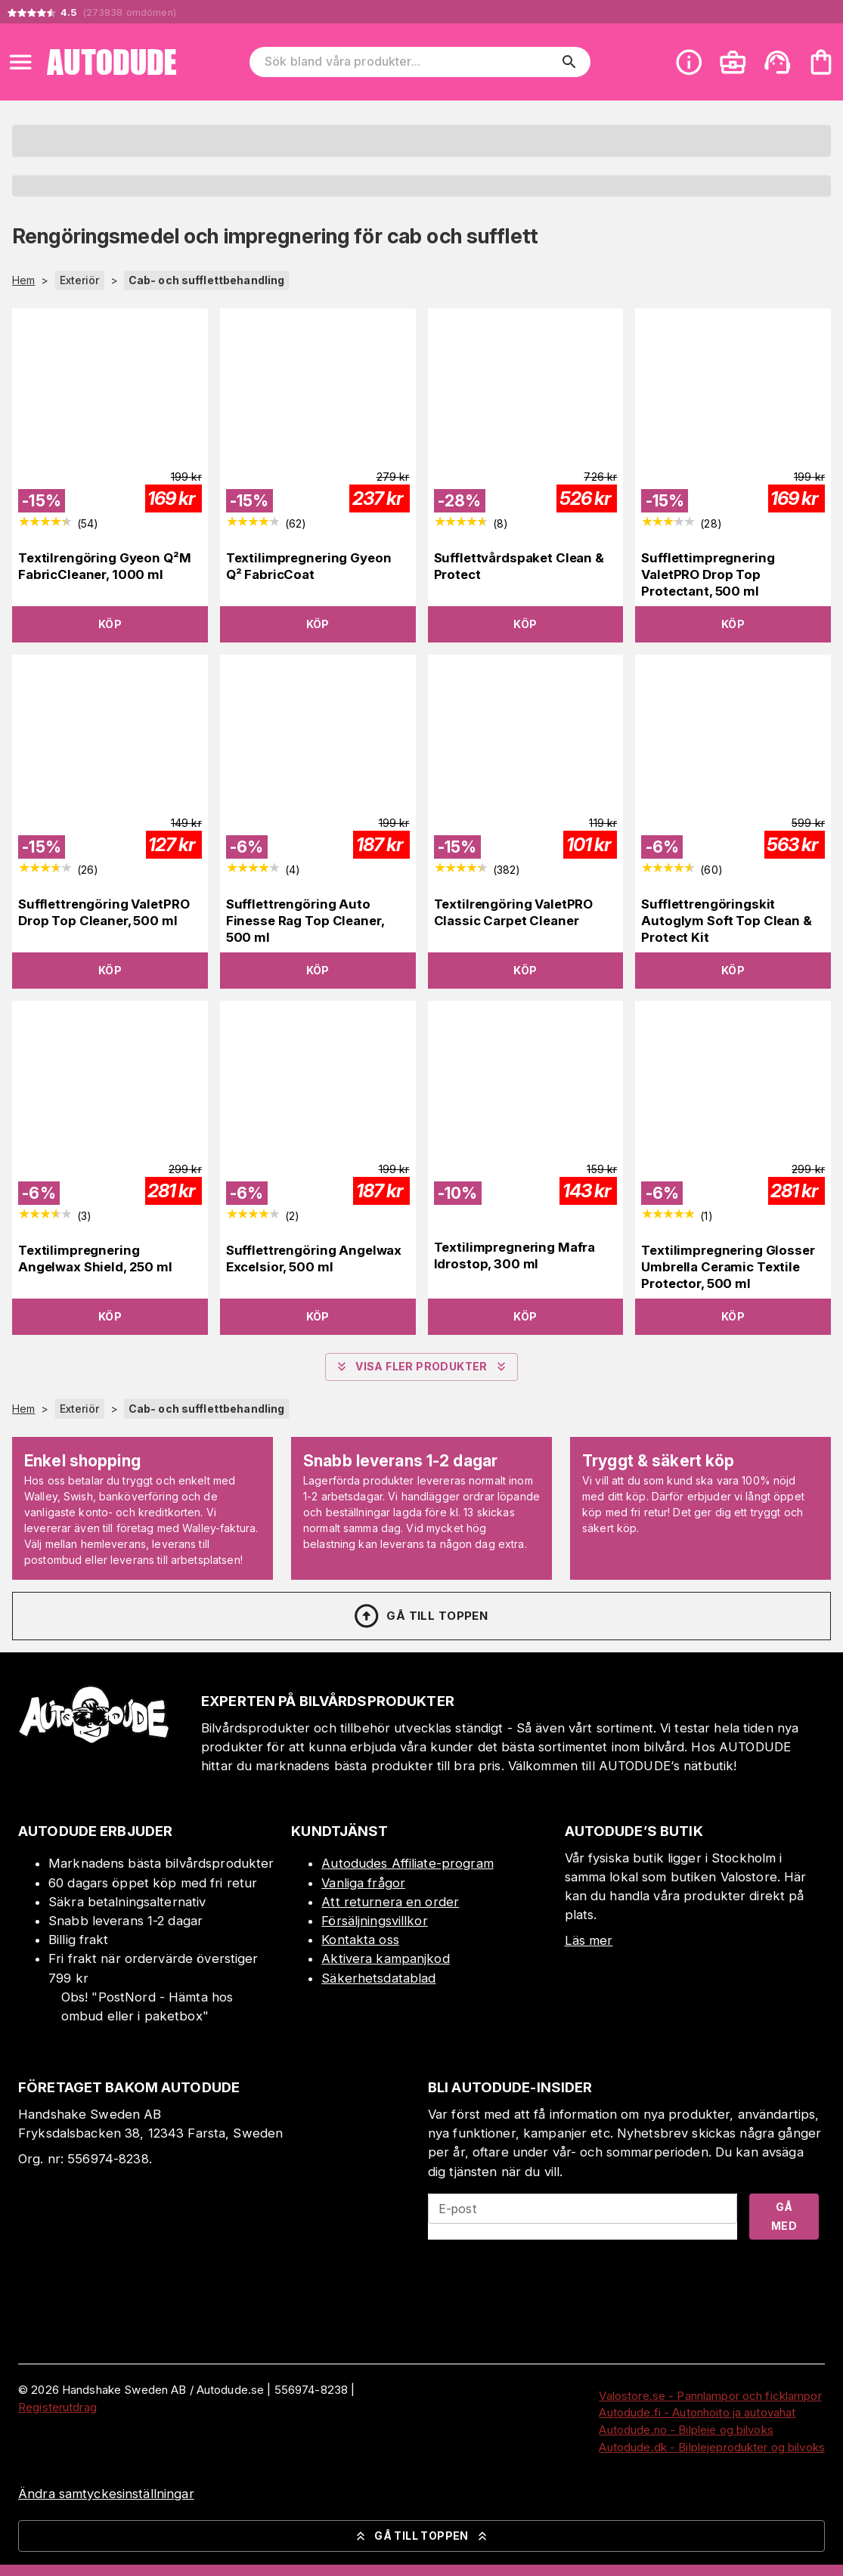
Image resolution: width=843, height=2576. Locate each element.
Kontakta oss (360, 1939)
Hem (23, 280)
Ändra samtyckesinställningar (106, 2493)
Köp (110, 624)
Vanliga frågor (363, 1882)
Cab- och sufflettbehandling (207, 280)
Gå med (784, 2216)
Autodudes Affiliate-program (407, 1863)
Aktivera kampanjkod (385, 1958)
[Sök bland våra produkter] (409, 62)
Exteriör (80, 280)
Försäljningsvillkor (374, 1920)
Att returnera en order (390, 1901)
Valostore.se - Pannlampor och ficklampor (710, 2396)
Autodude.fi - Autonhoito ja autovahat (697, 2412)
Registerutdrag (57, 2407)
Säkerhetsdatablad (378, 1978)
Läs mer (589, 1940)
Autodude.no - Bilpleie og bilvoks (686, 2430)
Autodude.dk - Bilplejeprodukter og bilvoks (712, 2447)
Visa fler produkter (421, 1366)
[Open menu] (20, 62)
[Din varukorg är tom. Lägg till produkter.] (821, 62)
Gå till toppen (420, 1616)
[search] (569, 62)
